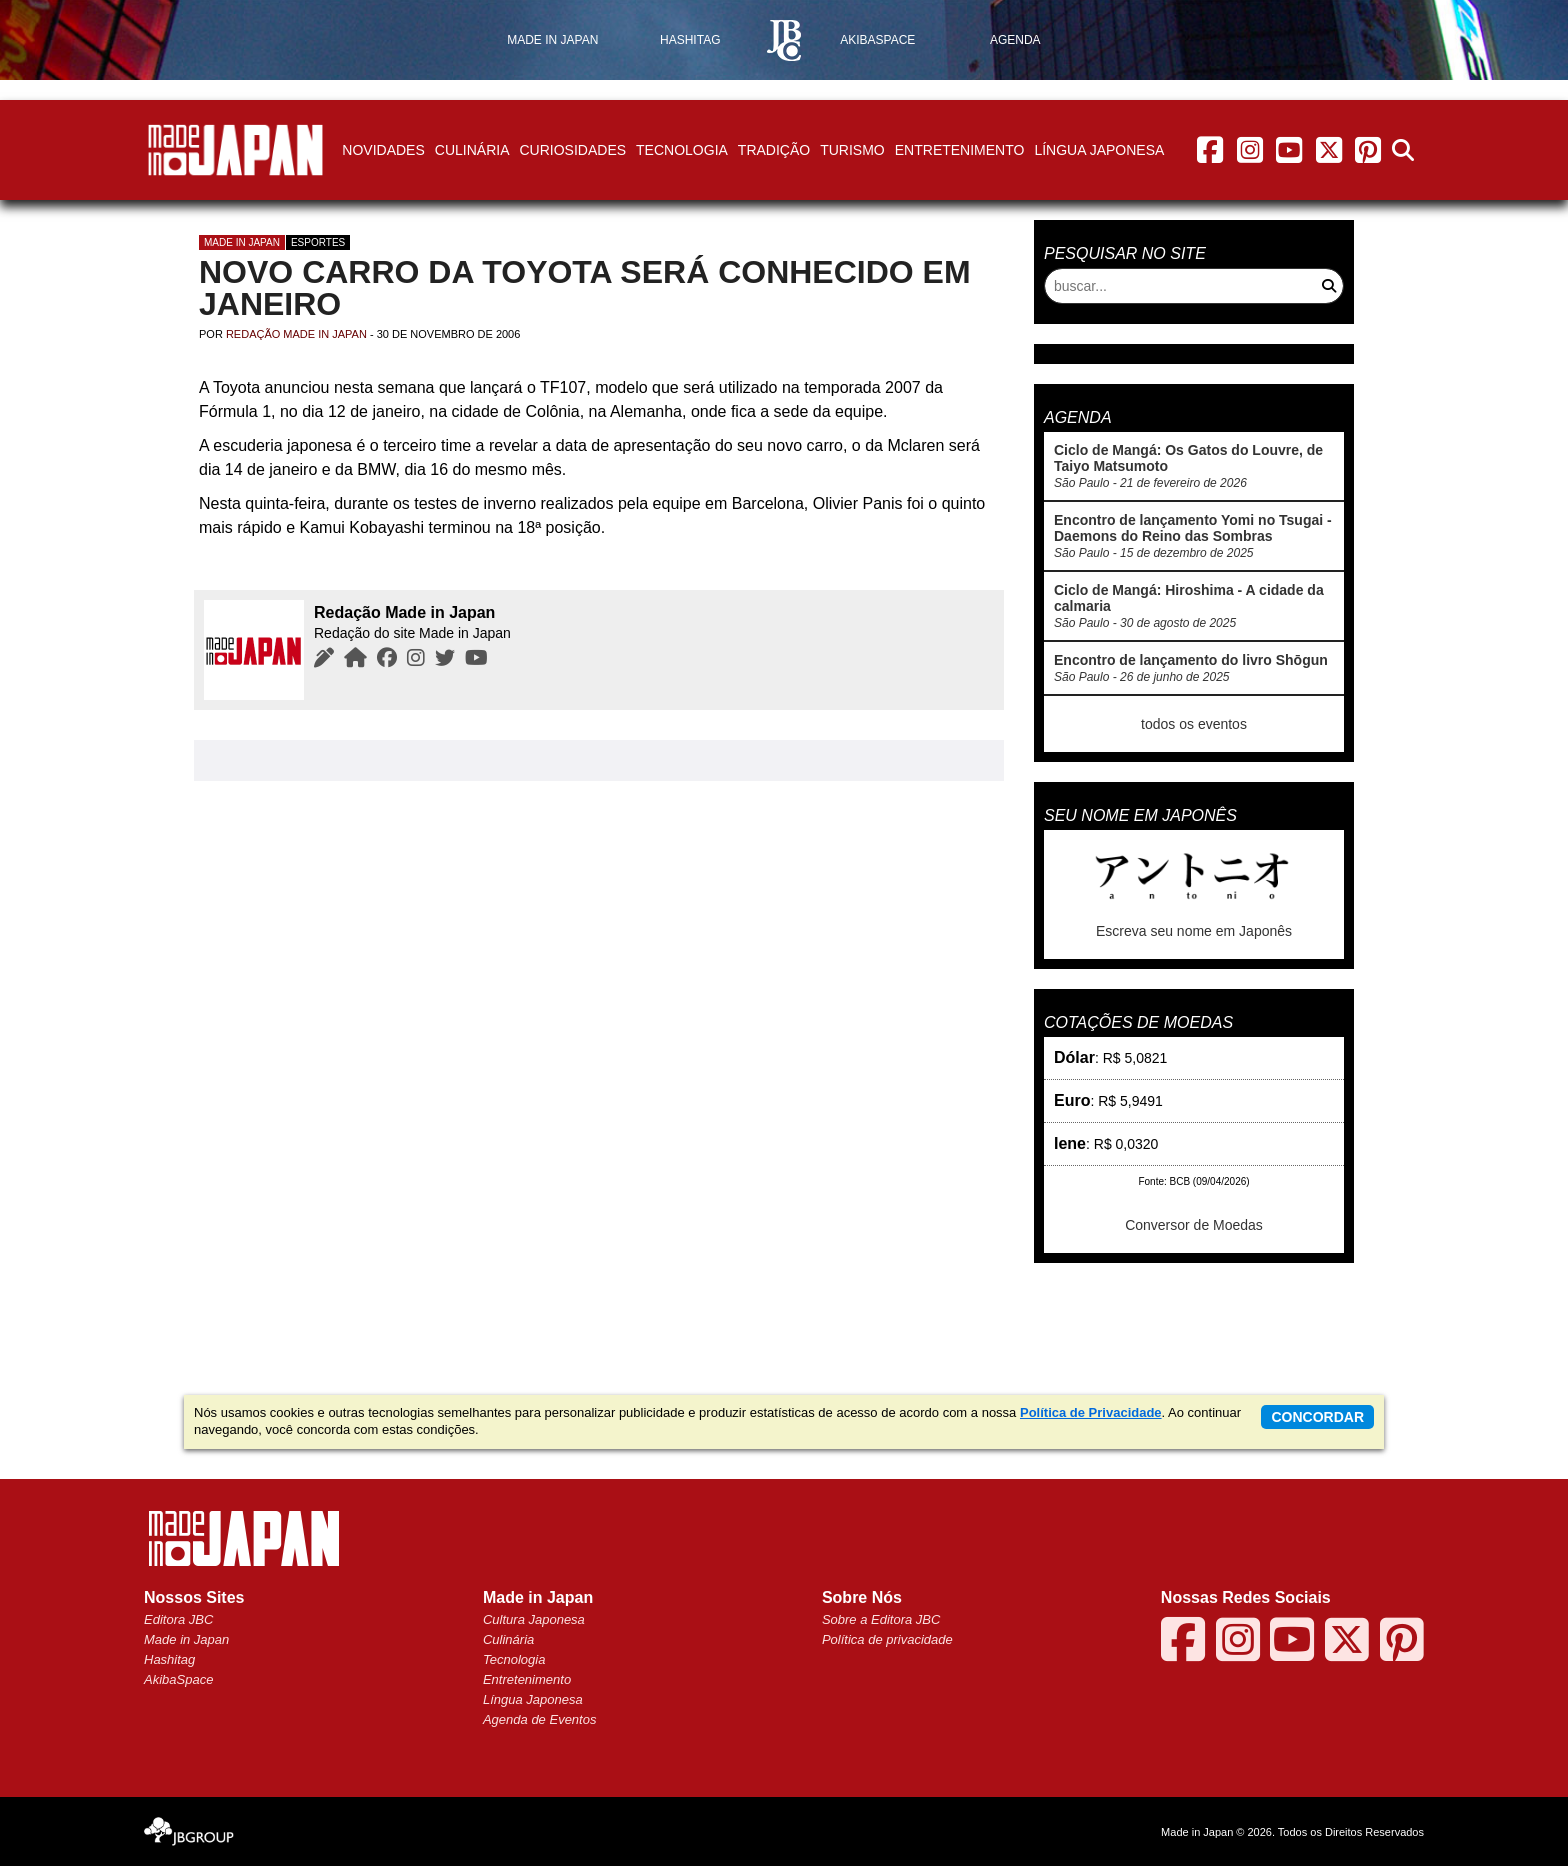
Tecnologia (682, 150)
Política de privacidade (887, 1639)
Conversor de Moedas (1194, 1225)
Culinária (472, 150)
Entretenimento (960, 150)
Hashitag (169, 1659)
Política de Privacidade (1091, 1412)
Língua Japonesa (1099, 150)
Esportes (318, 242)
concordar (1317, 1417)
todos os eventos (1194, 724)
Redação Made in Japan (296, 334)
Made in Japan (242, 242)
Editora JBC (178, 1619)
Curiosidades (572, 150)
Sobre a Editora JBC (881, 1619)
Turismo (852, 150)
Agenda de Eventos (539, 1719)
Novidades (383, 150)
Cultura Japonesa (534, 1619)
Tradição (774, 150)
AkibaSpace (178, 1679)
